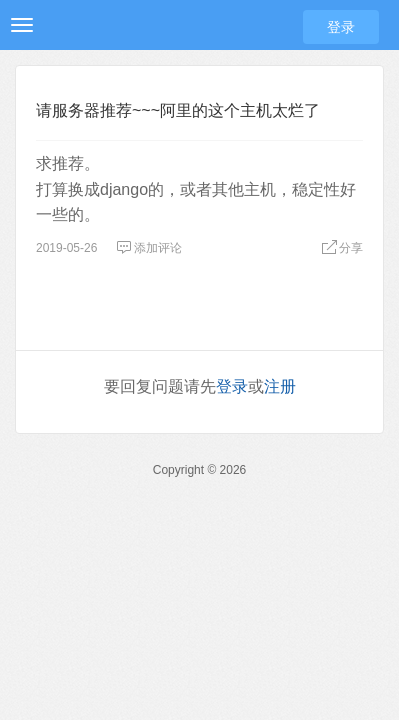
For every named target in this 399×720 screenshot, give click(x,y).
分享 (342, 248)
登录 (341, 27)
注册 (280, 386)
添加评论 (149, 248)
